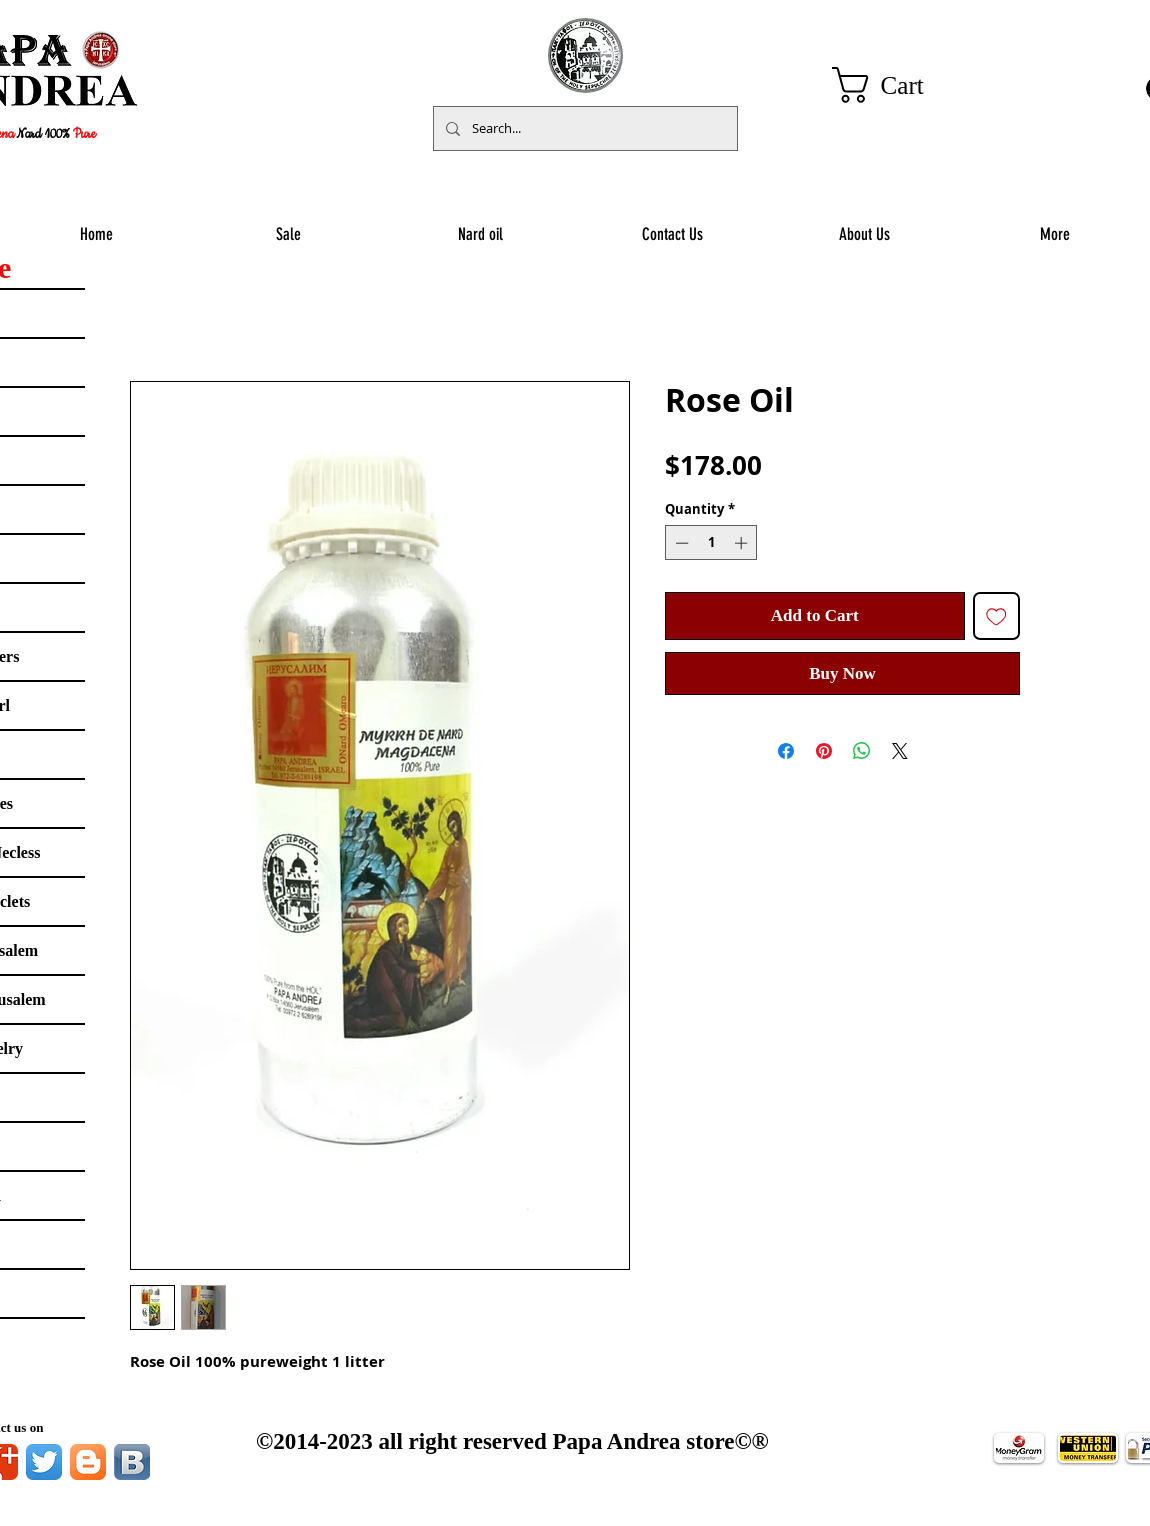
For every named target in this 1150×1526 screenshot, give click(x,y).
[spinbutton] (711, 543)
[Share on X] (900, 751)
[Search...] (583, 128)
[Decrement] (680, 543)
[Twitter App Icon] (44, 1462)
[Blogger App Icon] (88, 1462)
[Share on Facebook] (786, 751)
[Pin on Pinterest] (824, 751)
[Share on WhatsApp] (862, 751)
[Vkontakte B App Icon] (132, 1462)
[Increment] (743, 543)
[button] (899, 85)
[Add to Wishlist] (997, 616)
